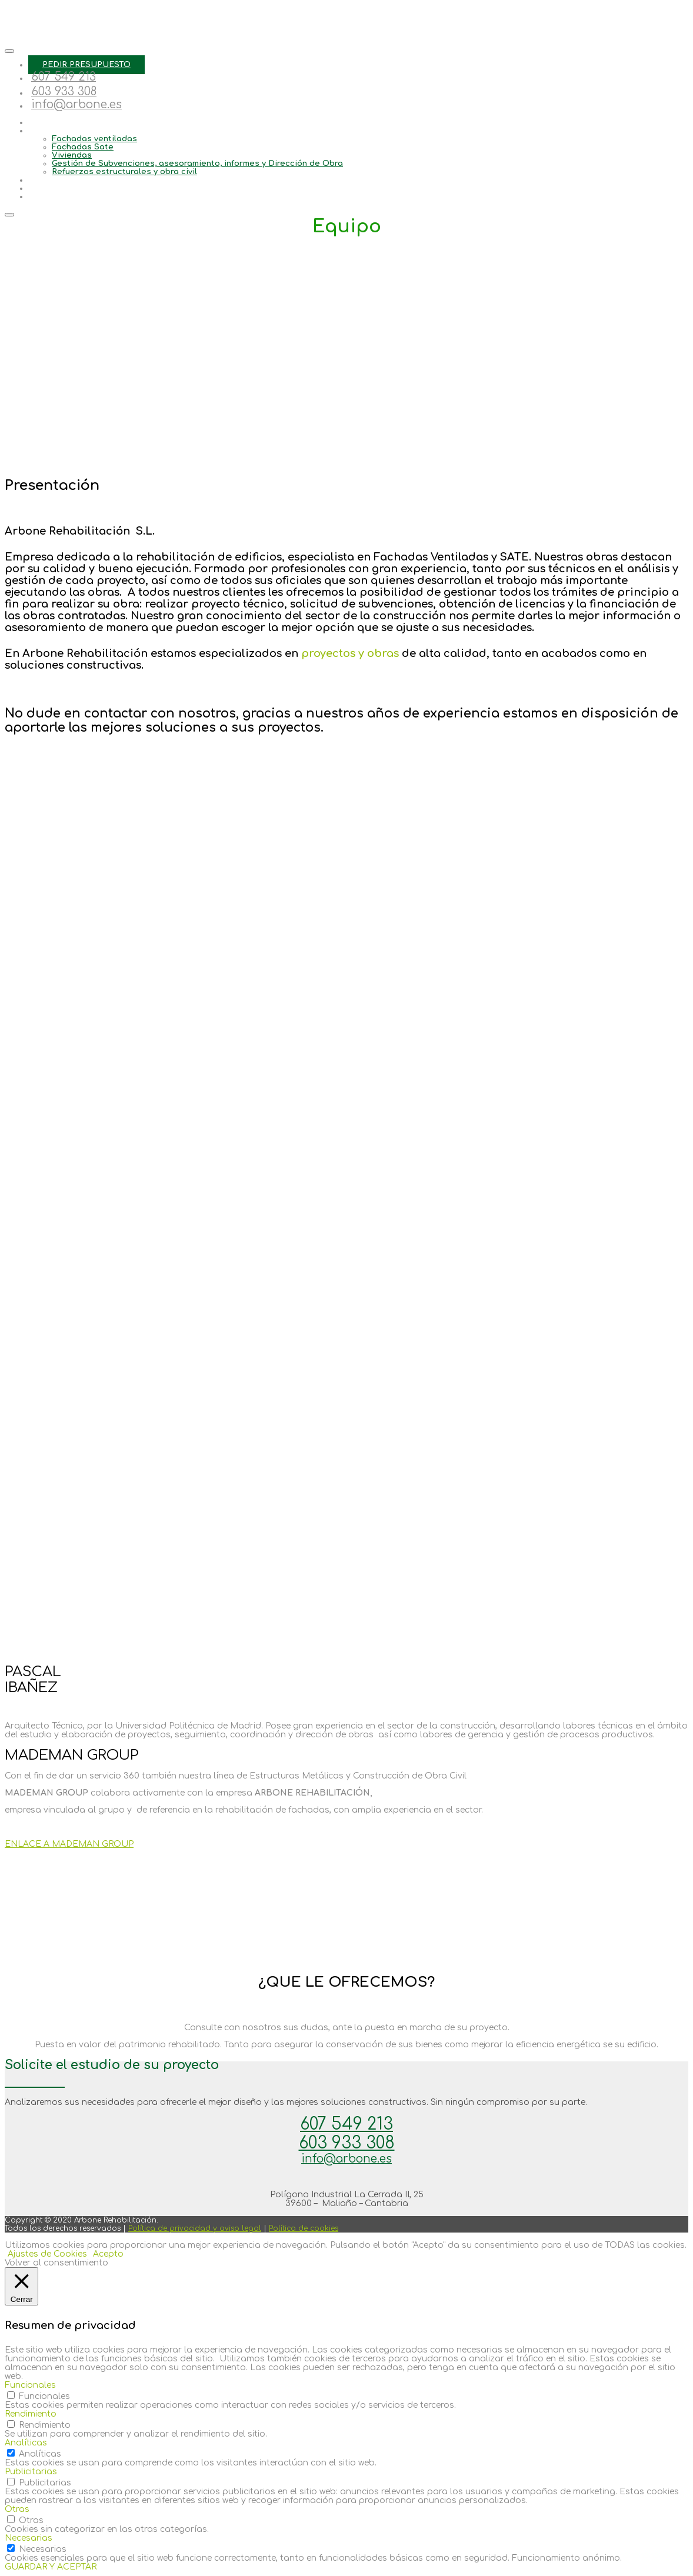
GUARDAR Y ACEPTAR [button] (50, 2566)
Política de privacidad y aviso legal (194, 2228)
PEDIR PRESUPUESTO (86, 65)
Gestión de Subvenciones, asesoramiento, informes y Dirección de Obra (197, 163)
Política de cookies (303, 2228)
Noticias (45, 188)
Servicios (47, 130)
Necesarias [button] (28, 2538)
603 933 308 (63, 91)
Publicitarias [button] (31, 2471)
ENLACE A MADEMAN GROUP (69, 1844)
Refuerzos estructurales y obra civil (124, 172)
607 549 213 (63, 77)
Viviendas (72, 155)
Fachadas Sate (83, 147)
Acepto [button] (108, 2254)
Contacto (47, 196)
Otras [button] (17, 2509)
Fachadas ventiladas (94, 139)
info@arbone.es (76, 104)
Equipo (42, 122)
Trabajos (45, 180)
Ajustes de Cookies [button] (47, 2254)
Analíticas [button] (26, 2442)
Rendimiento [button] (30, 2414)
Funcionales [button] (30, 2385)
